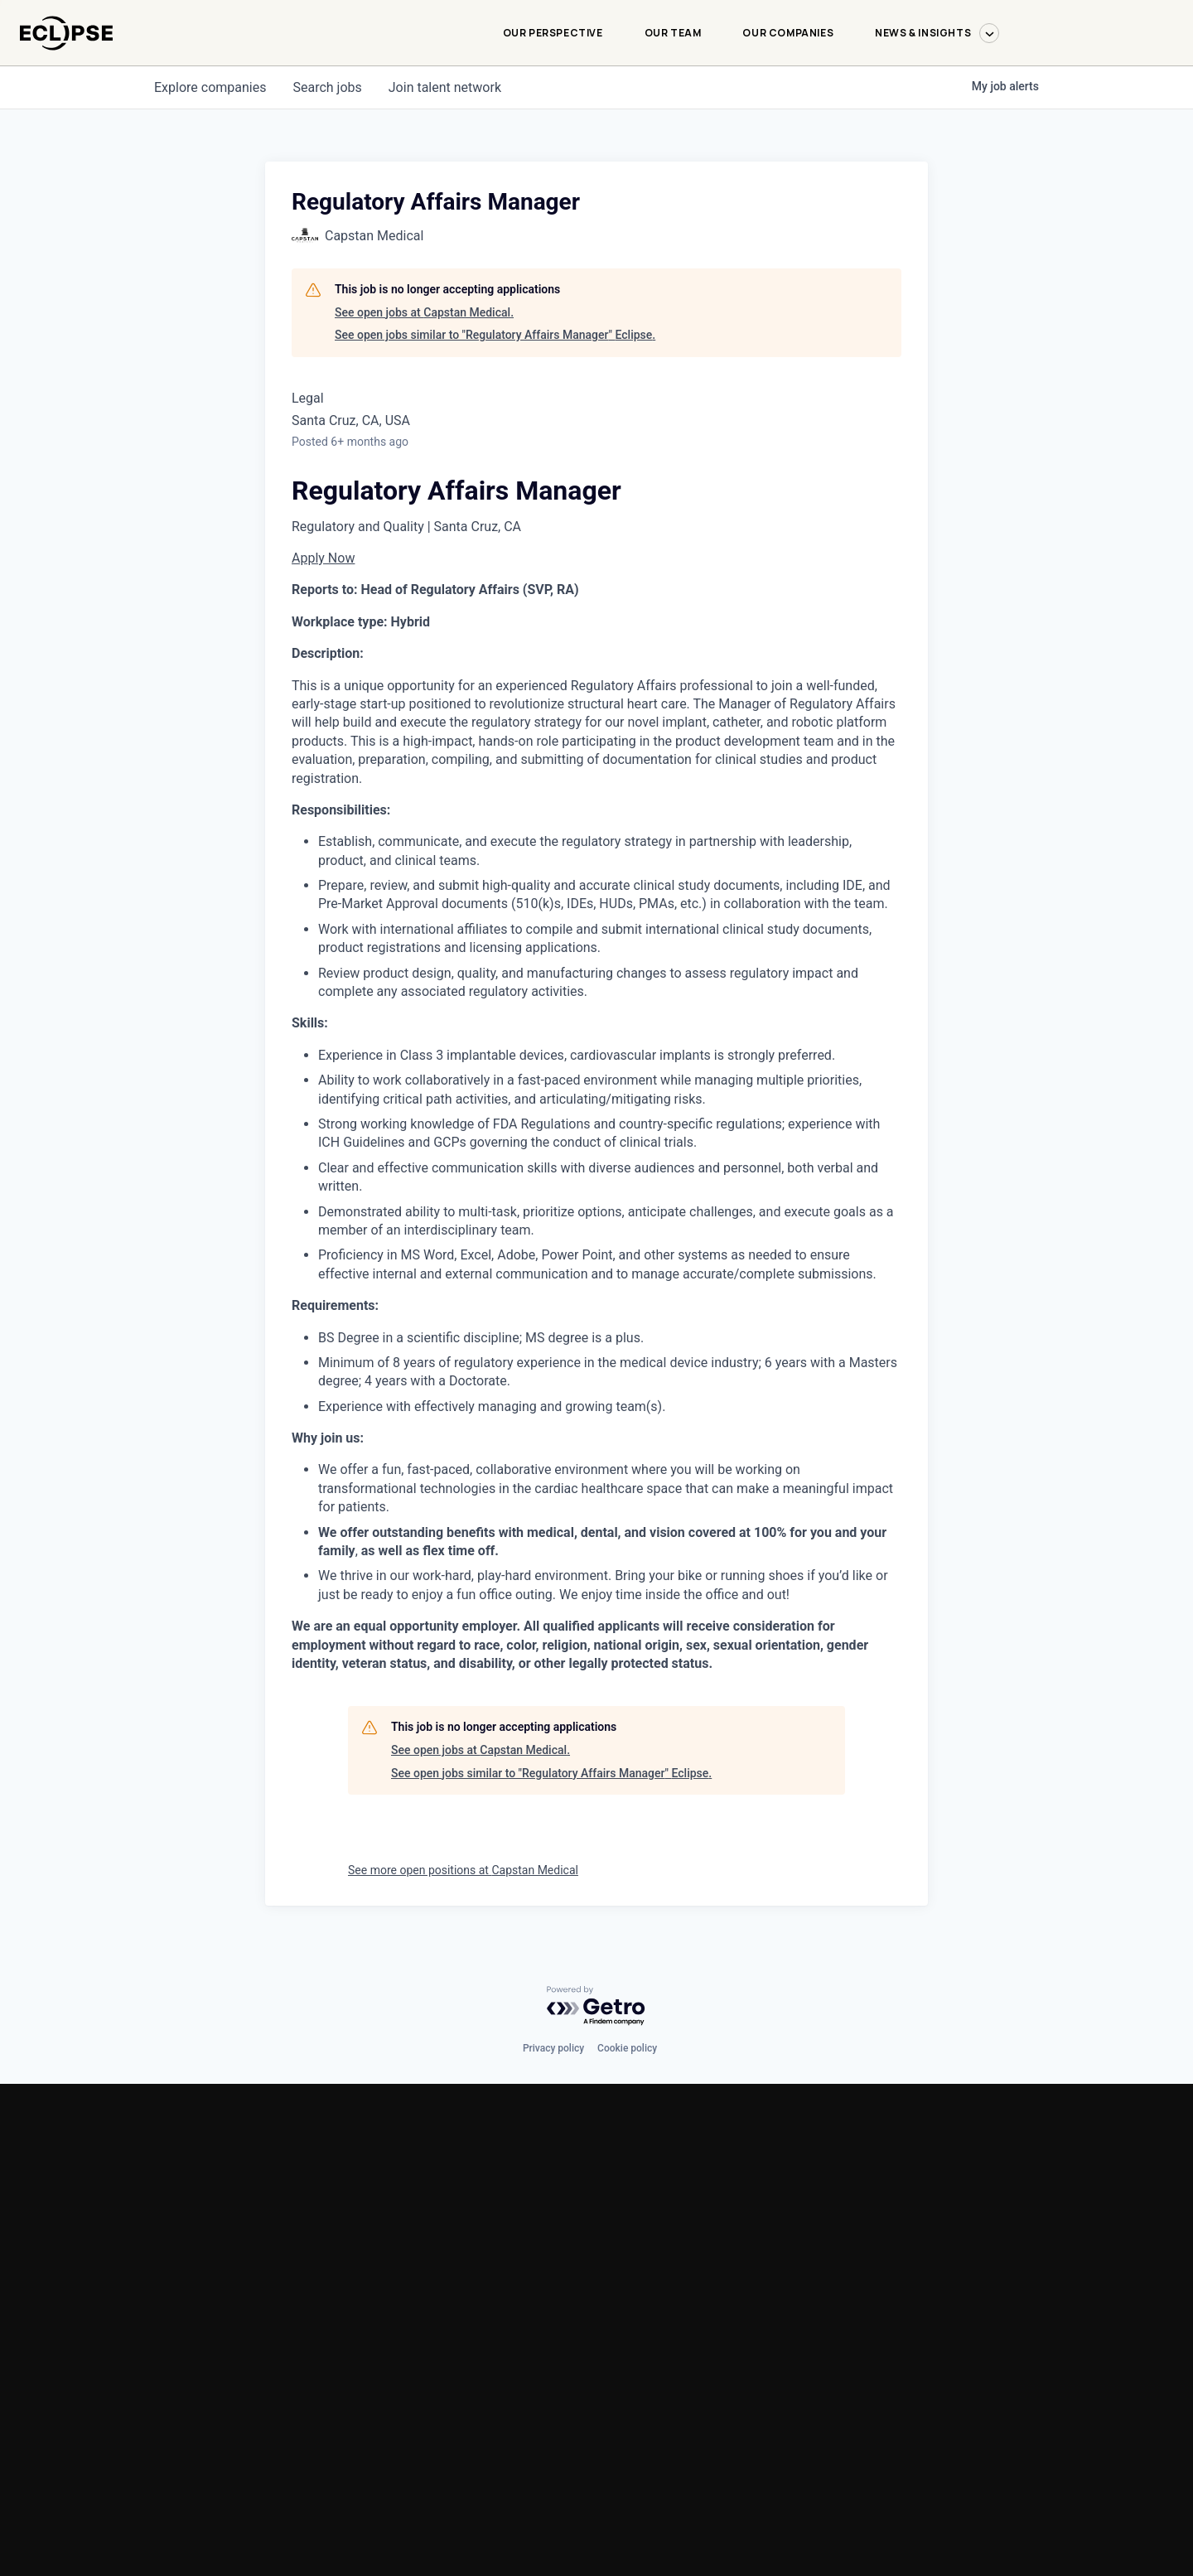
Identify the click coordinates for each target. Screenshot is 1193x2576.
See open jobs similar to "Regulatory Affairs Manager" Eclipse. (495, 334)
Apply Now (323, 558)
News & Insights (937, 33)
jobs (326, 87)
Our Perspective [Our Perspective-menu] (553, 33)
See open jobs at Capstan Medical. (424, 312)
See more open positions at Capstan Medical (463, 1870)
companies (210, 87)
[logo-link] (66, 58)
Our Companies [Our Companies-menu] (787, 33)
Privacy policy (553, 2048)
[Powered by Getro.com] (596, 2006)
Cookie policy (627, 2048)
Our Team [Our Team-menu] (673, 33)
